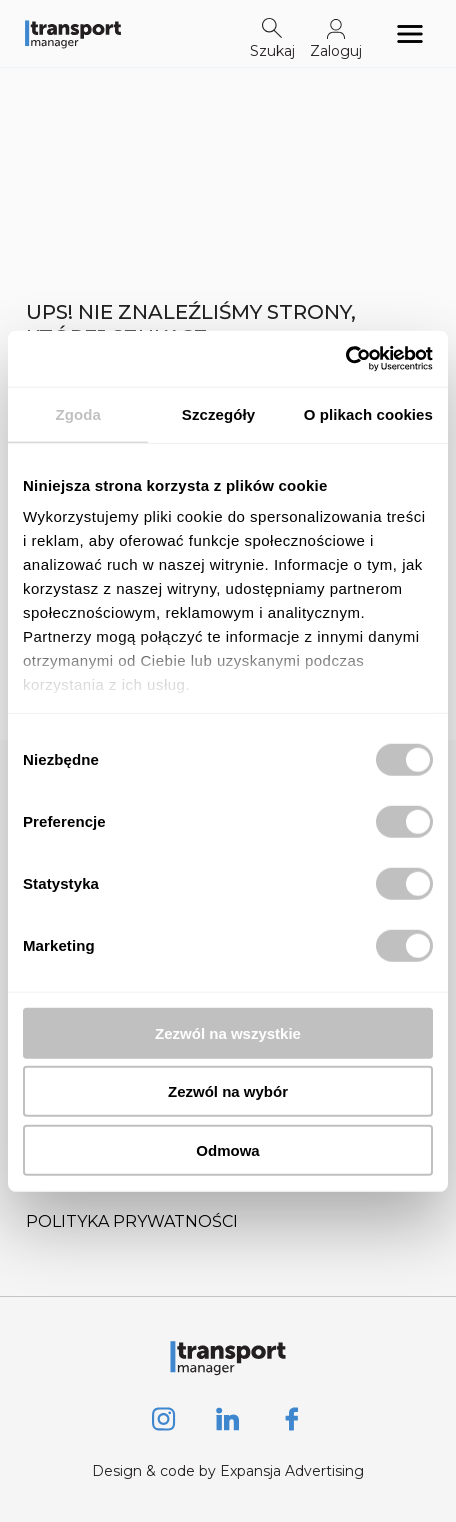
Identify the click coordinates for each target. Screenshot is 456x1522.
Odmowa (227, 1149)
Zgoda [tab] (78, 413)
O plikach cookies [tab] (368, 413)
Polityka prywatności (132, 1221)
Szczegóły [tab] (218, 413)
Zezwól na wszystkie (228, 1032)
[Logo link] (73, 33)
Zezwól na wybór (228, 1091)
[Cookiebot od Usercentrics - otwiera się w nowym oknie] (345, 359)
